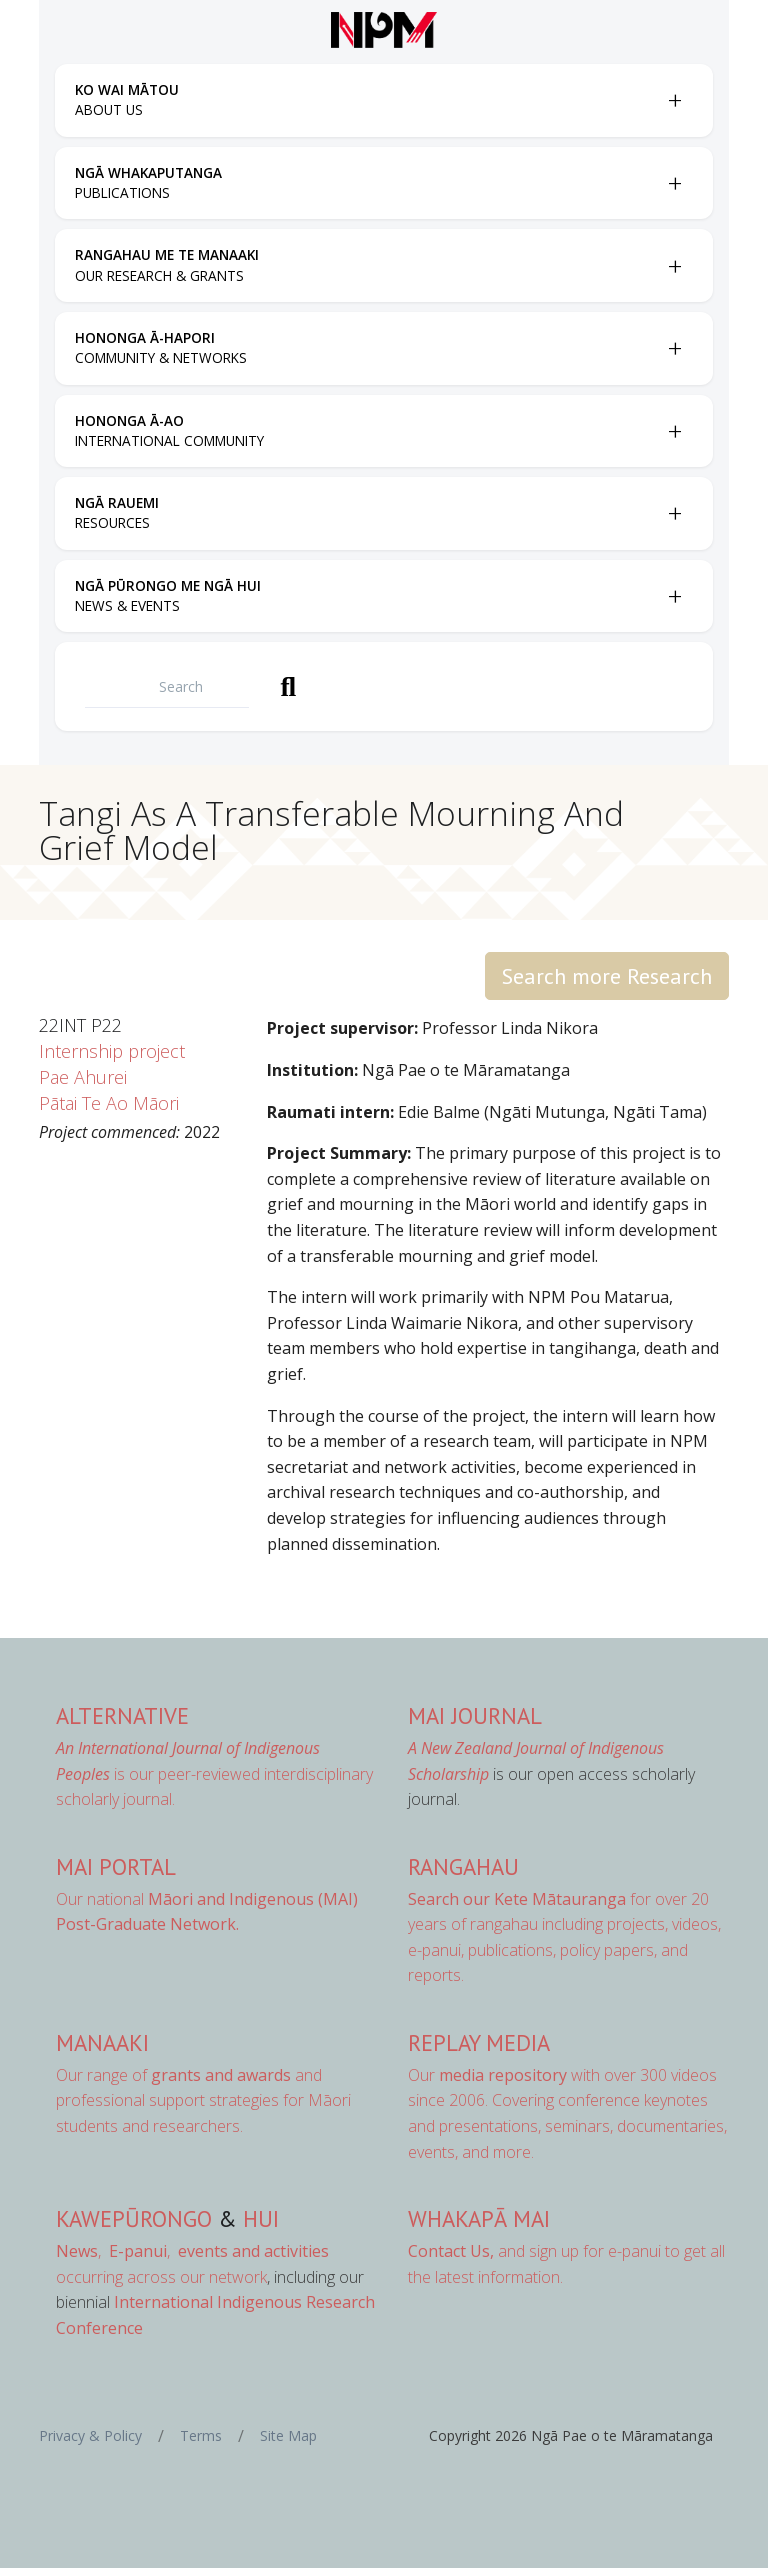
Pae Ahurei (83, 1077)
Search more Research (607, 976)
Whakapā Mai (479, 2218)
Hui (261, 2218)
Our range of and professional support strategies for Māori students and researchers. (203, 2100)
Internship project (112, 1051)
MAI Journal (475, 1715)
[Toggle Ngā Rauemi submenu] (675, 513)
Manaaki (102, 2042)
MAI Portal (116, 1866)
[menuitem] (366, 100)
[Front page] (384, 30)
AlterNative (122, 1715)
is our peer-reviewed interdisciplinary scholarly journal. (214, 1773)
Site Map (288, 2435)
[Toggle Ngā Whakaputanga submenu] (675, 183)
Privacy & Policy (90, 2435)
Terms (201, 2435)
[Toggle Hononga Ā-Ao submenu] (675, 431)
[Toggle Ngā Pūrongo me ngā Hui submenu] (675, 596)
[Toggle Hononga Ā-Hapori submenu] (675, 348)
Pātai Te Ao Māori (109, 1103)
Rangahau (463, 1866)
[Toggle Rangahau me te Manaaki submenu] (675, 266)
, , (115, 2251)
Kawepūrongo (134, 2218)
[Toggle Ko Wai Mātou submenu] (675, 100)
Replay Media (479, 2042)
